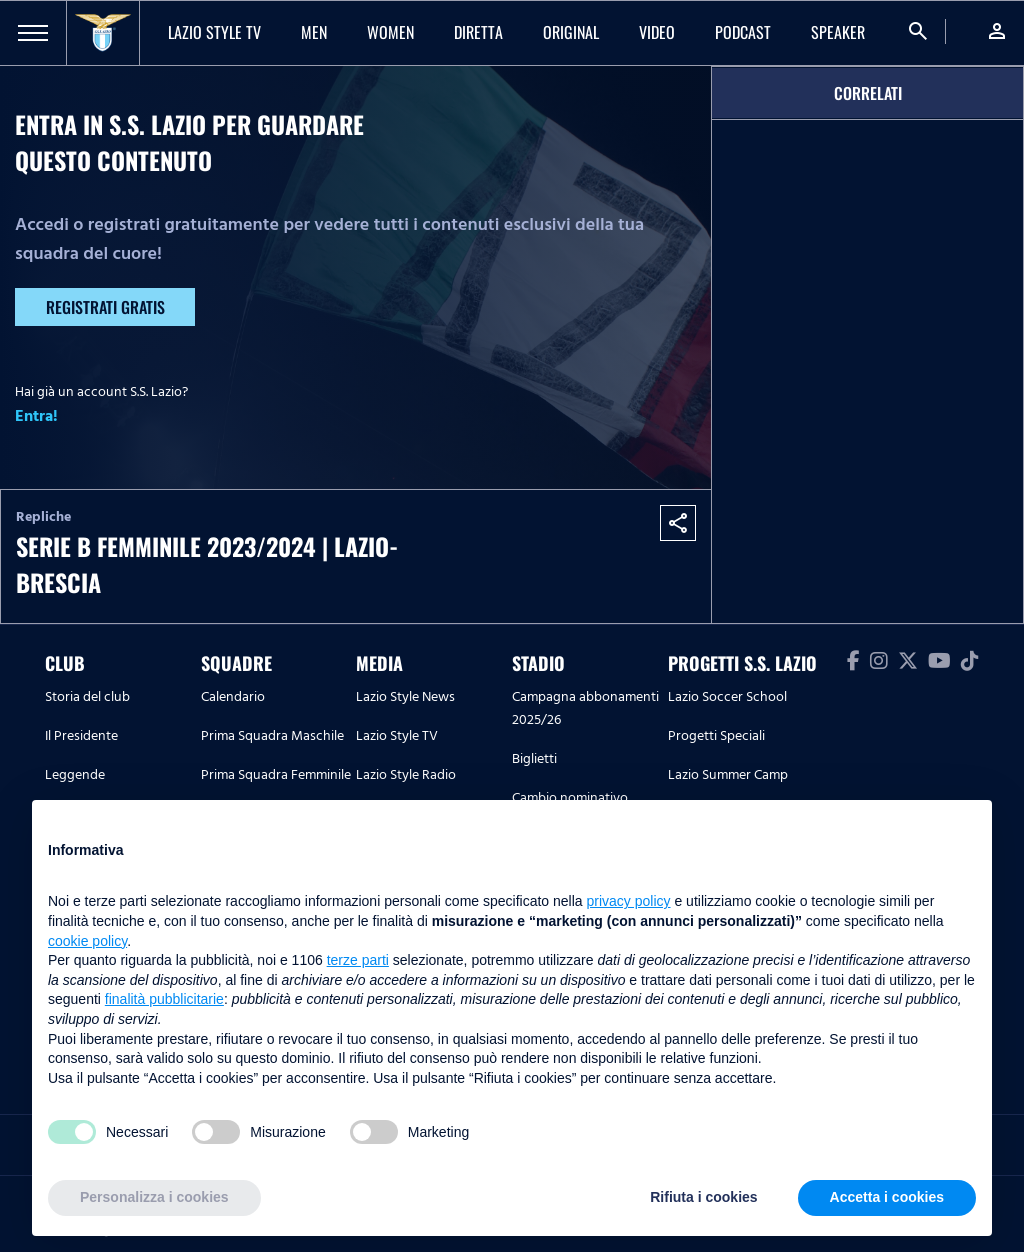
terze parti (358, 960)
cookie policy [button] (87, 941)
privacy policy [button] (629, 901)
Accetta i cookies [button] (887, 1197)
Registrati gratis (105, 307)
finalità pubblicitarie (164, 999)
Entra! (36, 416)
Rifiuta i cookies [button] (703, 1197)
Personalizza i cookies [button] (154, 1197)
